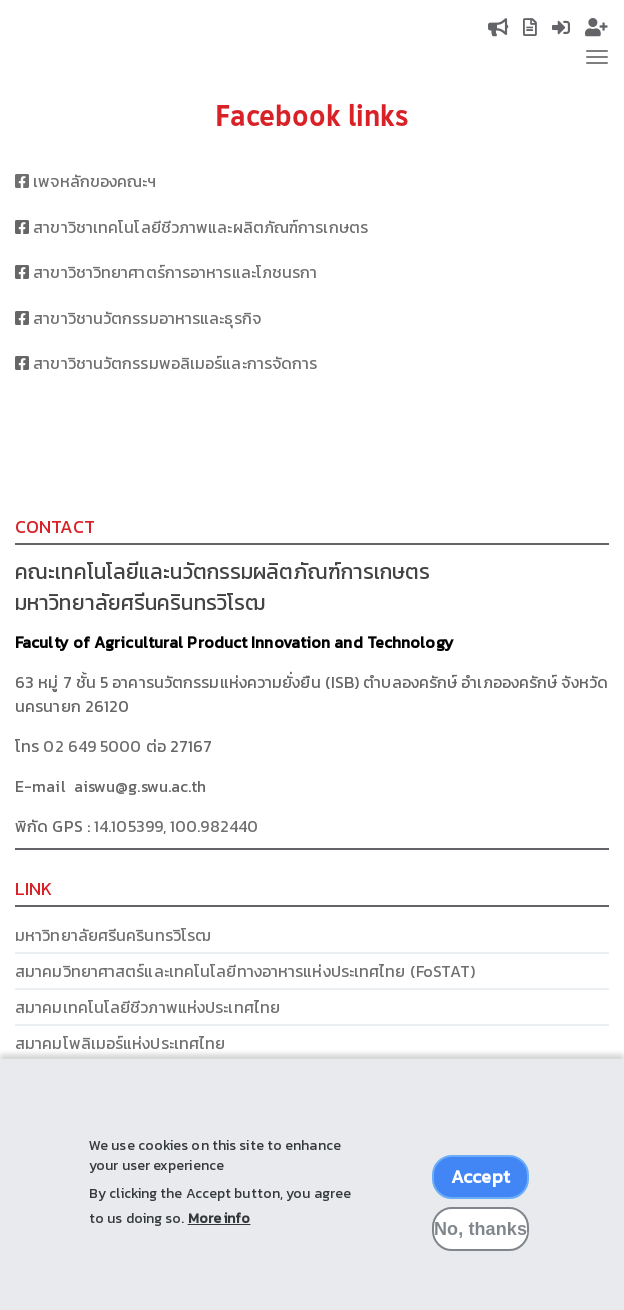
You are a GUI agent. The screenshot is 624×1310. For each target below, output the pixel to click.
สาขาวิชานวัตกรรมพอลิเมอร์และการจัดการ (175, 363)
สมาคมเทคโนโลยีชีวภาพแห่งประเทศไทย (147, 1007)
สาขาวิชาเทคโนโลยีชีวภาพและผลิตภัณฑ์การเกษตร (200, 227)
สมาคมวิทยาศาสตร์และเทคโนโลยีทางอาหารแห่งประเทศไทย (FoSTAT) (245, 971)
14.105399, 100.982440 (176, 826)
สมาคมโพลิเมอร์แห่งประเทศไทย (120, 1043)
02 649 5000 (92, 746)
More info (219, 1233)
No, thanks (480, 1244)
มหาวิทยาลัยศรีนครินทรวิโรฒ (113, 935)
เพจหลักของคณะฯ (86, 181)
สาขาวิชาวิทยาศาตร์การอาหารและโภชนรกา (175, 272)
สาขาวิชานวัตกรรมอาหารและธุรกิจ (147, 318)
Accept (480, 1191)
